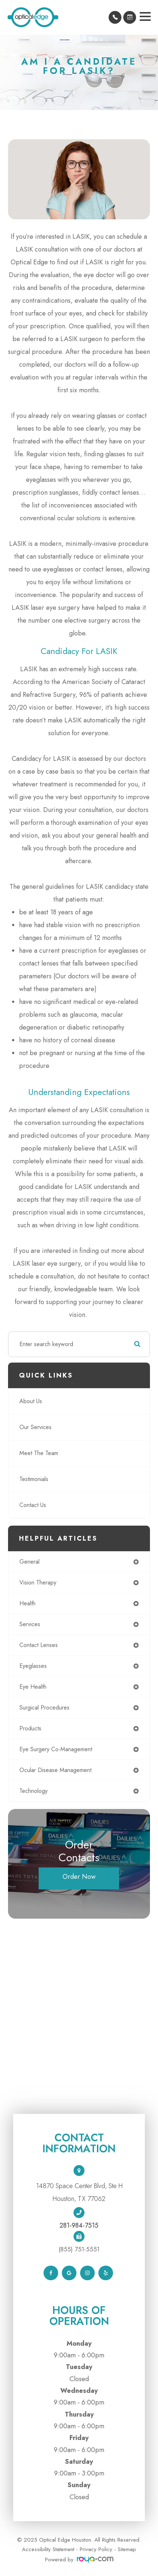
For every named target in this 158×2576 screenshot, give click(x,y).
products (30, 1728)
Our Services (35, 1427)
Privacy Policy (96, 2549)
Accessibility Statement (48, 2549)
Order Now (79, 1876)
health (27, 1603)
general (29, 1561)
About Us (30, 1401)
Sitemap (127, 2549)
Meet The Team (38, 1453)
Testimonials (33, 1479)
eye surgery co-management (55, 1749)
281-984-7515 (79, 2225)
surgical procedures (44, 1707)
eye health (32, 1686)
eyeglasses (33, 1666)
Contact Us (32, 1505)
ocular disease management (55, 1770)
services (29, 1624)
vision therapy (37, 1582)
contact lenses (38, 1645)
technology (33, 1791)
